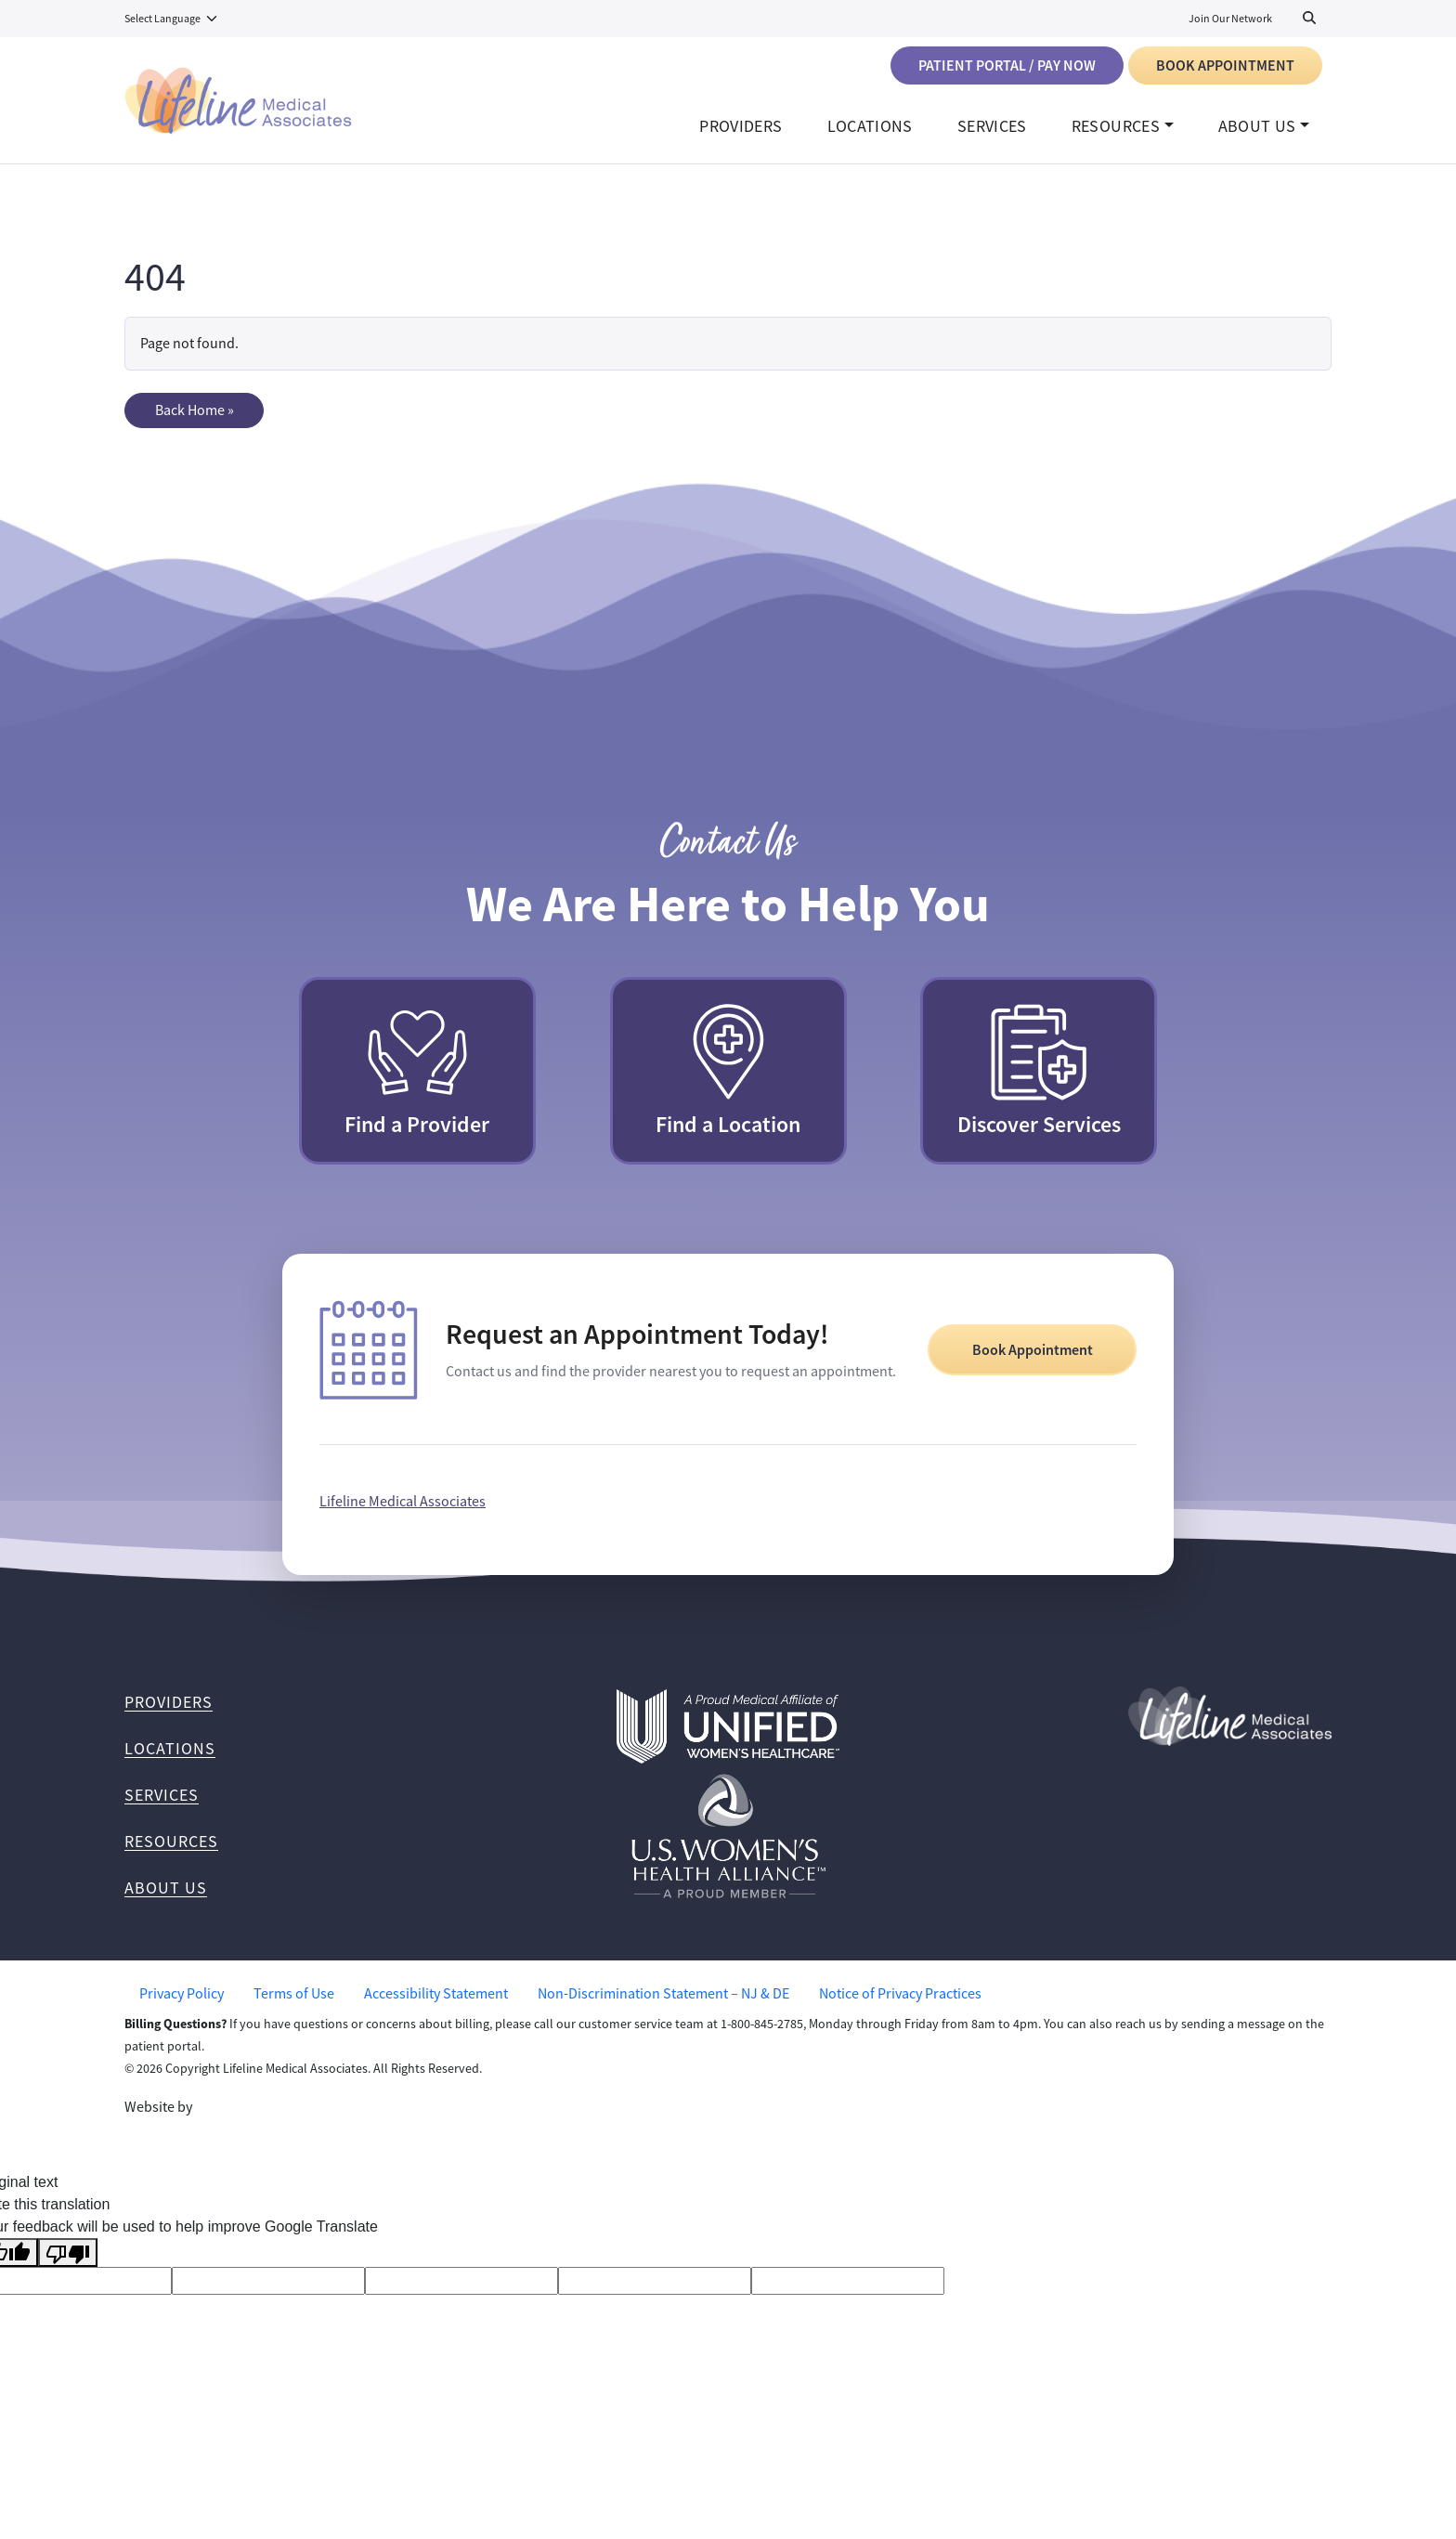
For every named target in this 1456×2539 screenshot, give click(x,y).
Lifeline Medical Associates (402, 1511)
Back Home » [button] (194, 419)
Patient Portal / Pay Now (1007, 65)
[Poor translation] (68, 2261)
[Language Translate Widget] (171, 18)
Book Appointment (1225, 65)
